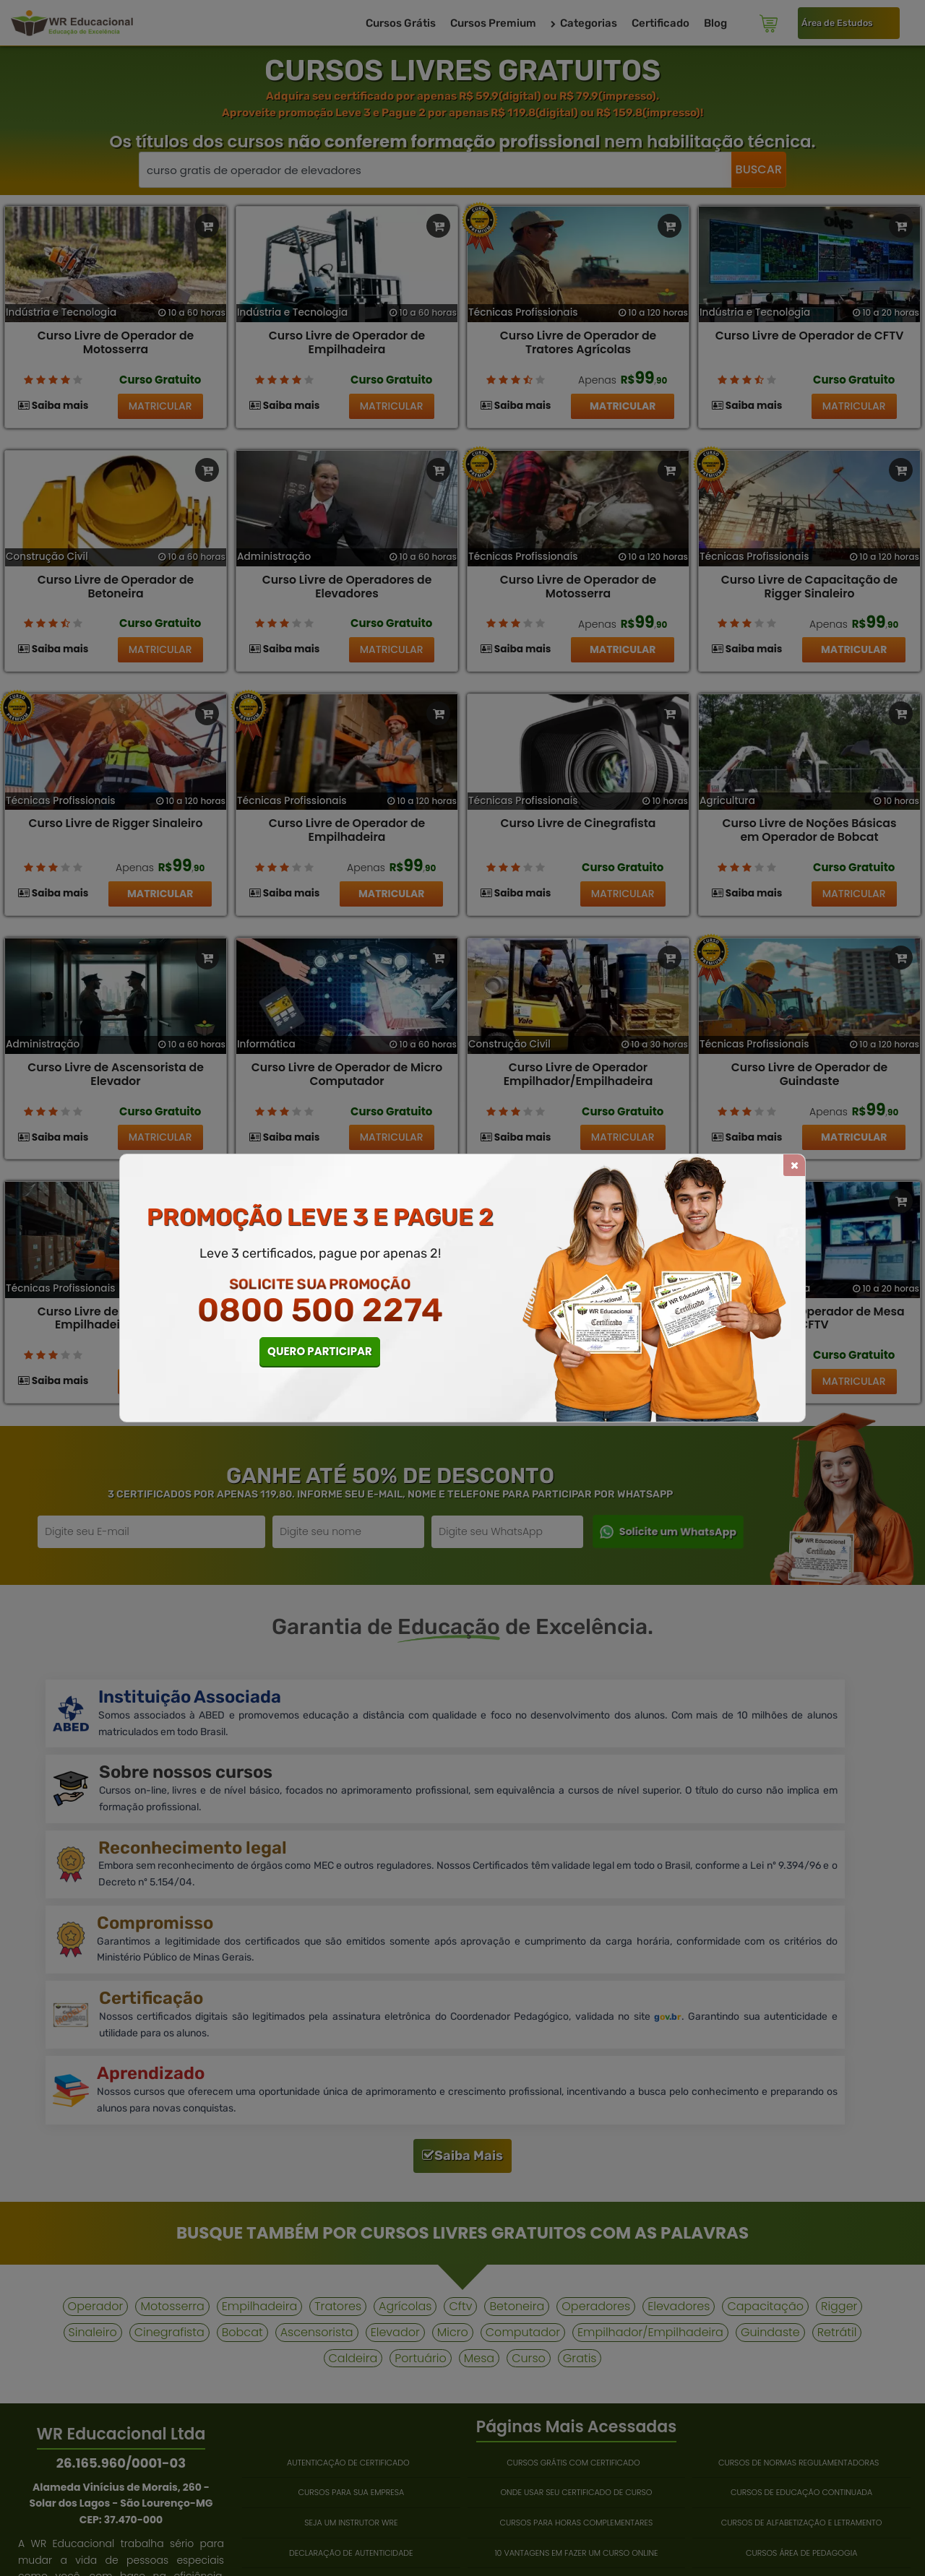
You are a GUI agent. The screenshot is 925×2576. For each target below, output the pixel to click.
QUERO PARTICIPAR (319, 1351)
